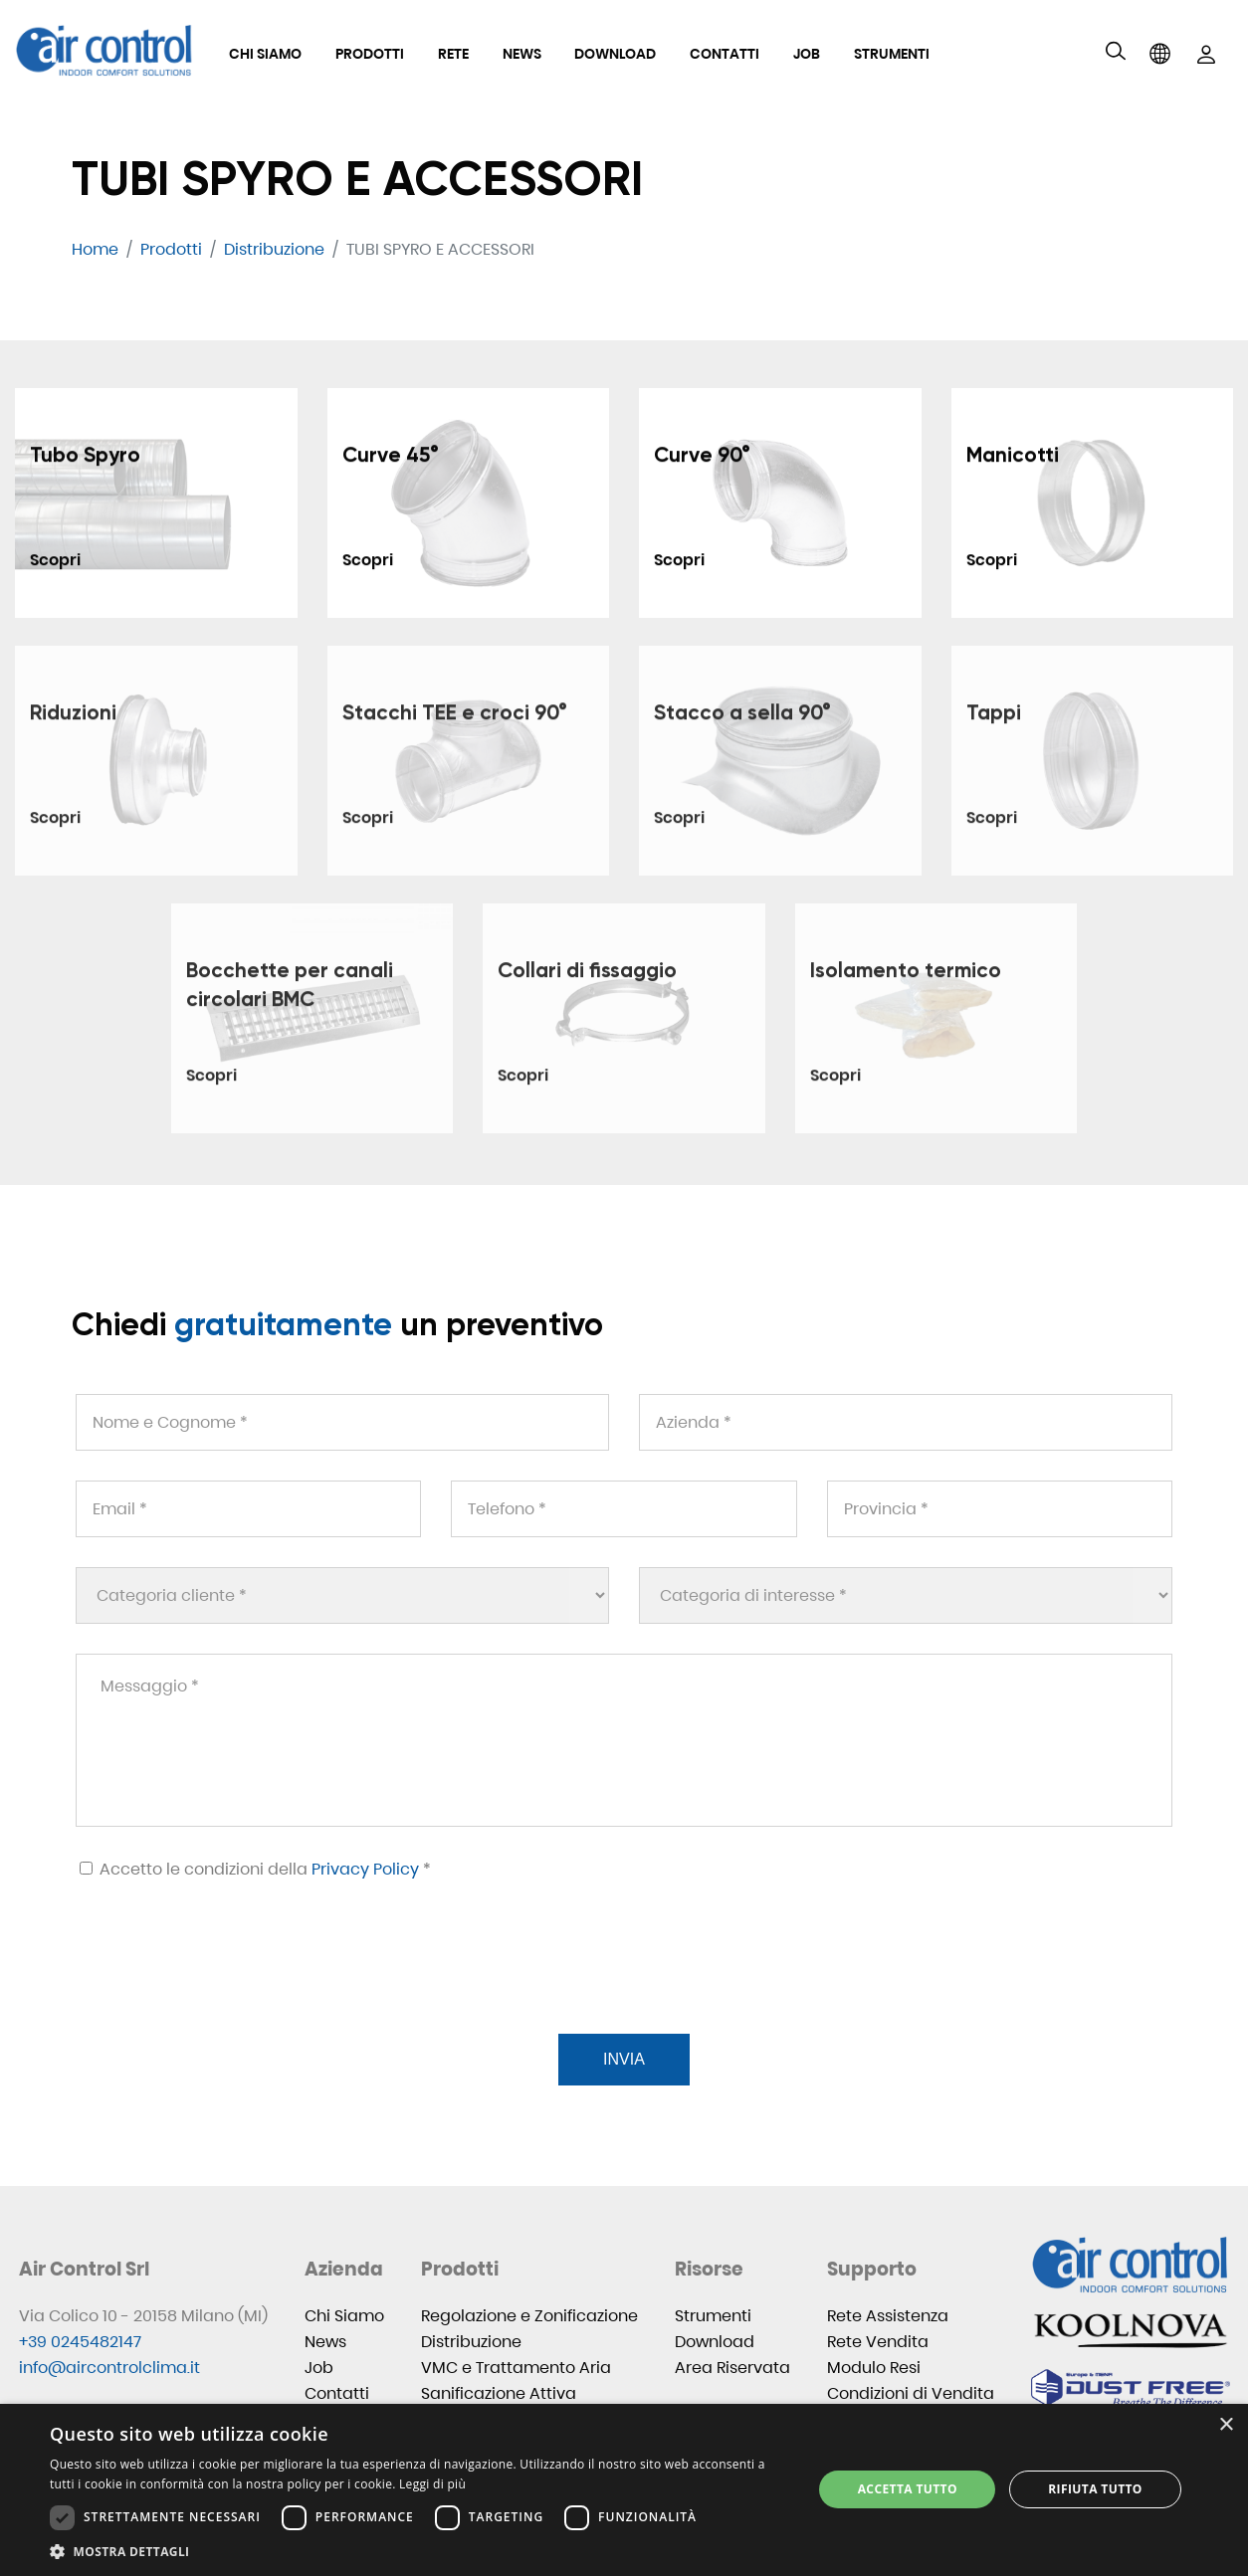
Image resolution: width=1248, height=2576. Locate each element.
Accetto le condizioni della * (255, 1869)
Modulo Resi (874, 2367)
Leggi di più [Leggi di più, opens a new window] (432, 2484)
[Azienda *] (905, 1422)
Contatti (724, 54)
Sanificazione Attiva (498, 2393)
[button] (420, 2551)
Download (615, 54)
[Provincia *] (999, 1509)
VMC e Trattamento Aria (516, 2367)
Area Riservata (732, 2367)
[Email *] (248, 1509)
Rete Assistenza (887, 2315)
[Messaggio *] (624, 1740)
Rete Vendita (878, 2341)
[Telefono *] (623, 1509)
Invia (624, 2059)
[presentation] (225, 1981)
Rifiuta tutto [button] (1095, 2488)
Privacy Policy (365, 1869)
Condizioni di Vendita (910, 2393)
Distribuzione (471, 2341)
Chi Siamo (265, 54)
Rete (453, 54)
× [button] (1225, 2425)
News (522, 54)
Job (806, 54)
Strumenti (892, 54)
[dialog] (624, 2490)
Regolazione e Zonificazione (529, 2315)
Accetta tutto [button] (907, 2488)
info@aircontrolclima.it (109, 2367)
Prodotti (369, 54)
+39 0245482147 (80, 2341)
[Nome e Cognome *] (342, 1422)
